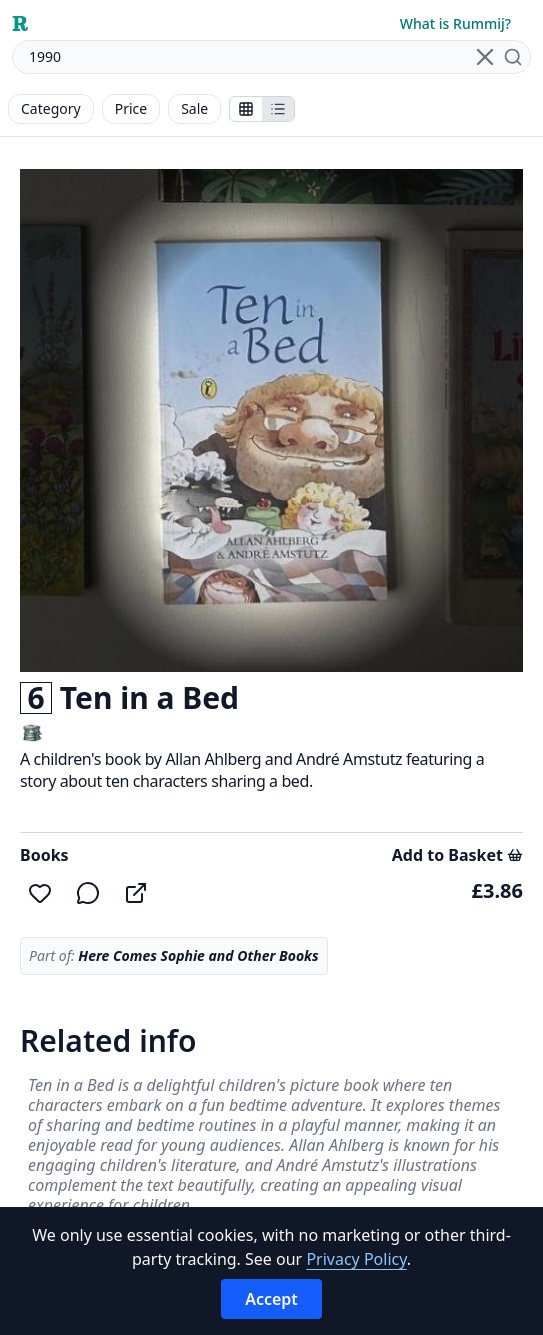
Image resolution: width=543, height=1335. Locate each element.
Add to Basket (457, 855)
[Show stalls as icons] (246, 109)
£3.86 (497, 890)
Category (51, 108)
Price (131, 108)
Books (44, 855)
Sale (194, 108)
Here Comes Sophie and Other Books (198, 955)
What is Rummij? (455, 23)
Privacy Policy (356, 1259)
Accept (271, 1299)
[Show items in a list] (278, 109)
